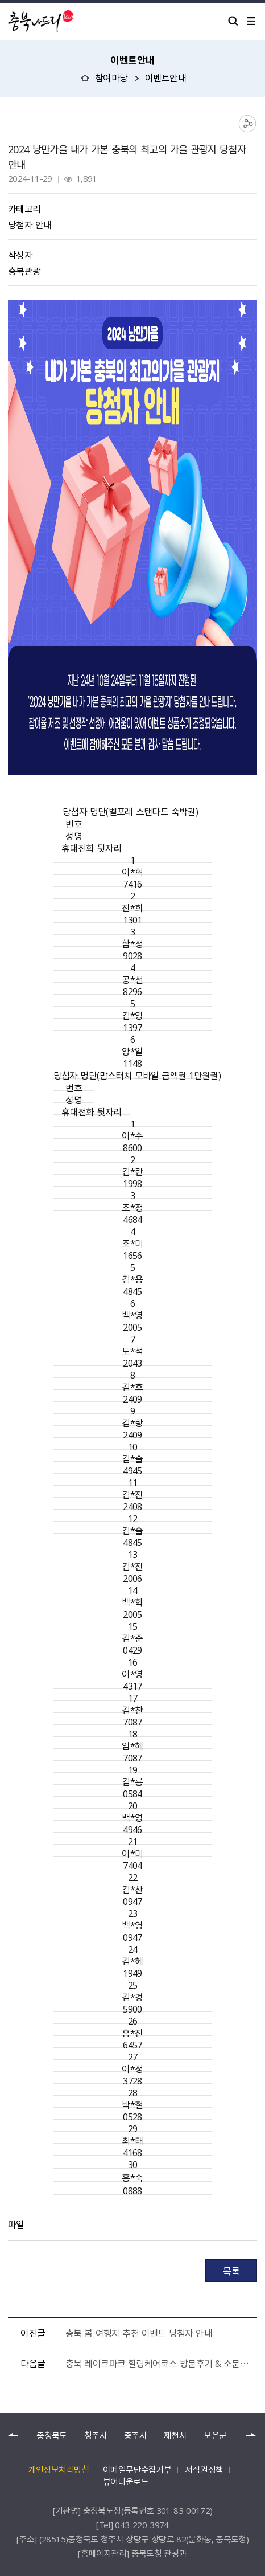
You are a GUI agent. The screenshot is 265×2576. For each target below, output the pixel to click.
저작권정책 (204, 2469)
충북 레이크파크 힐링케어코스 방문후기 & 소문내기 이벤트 (158, 2363)
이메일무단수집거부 (137, 2469)
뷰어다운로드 (125, 2481)
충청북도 (51, 2435)
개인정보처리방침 (58, 2469)
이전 (13, 2435)
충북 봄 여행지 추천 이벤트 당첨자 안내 (138, 2333)
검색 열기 (233, 21)
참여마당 (111, 77)
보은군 (215, 2435)
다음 (251, 2435)
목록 (231, 2270)
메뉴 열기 (251, 21)
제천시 (175, 2435)
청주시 (95, 2435)
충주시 (135, 2435)
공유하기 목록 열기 (247, 124)
